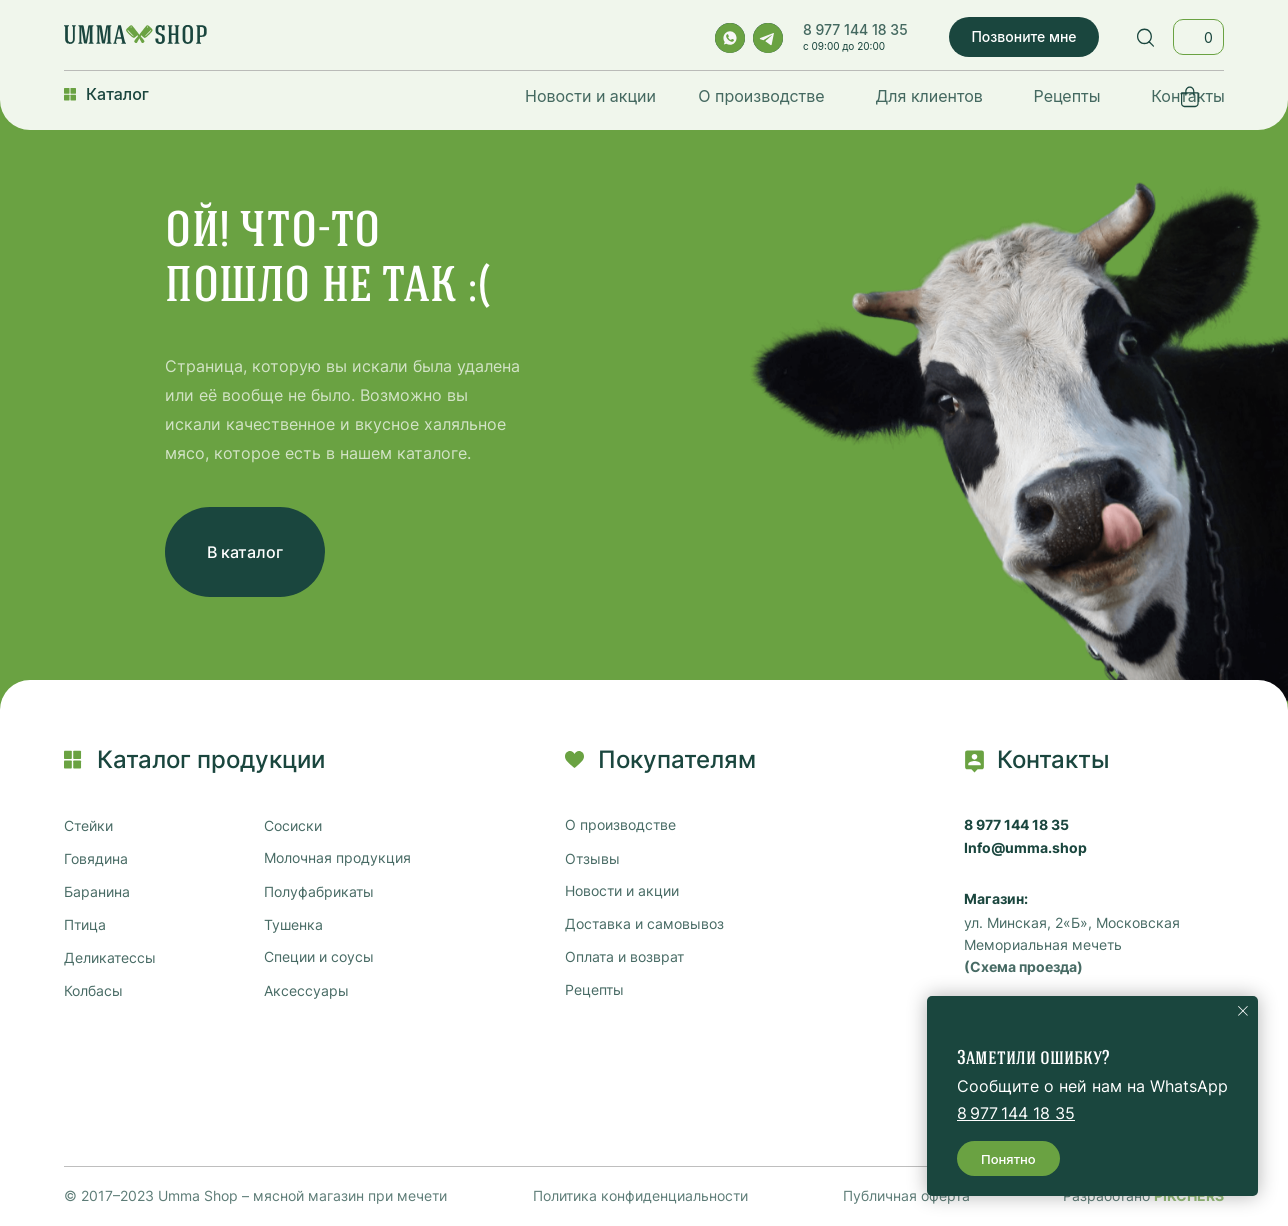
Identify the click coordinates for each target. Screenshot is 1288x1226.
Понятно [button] (1008, 1159)
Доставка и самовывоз (644, 924)
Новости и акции (590, 96)
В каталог (245, 552)
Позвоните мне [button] (1023, 36)
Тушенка (293, 925)
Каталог (117, 94)
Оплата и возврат (624, 957)
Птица (85, 925)
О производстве (761, 96)
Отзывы (592, 859)
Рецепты (1067, 96)
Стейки (88, 826)
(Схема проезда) (1023, 967)
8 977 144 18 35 (855, 29)
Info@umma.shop (1025, 848)
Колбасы (93, 991)
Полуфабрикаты (319, 892)
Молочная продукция (337, 858)
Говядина (96, 859)
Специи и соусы (319, 957)
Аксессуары (306, 991)
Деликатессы (110, 958)
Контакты (1188, 96)
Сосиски (293, 826)
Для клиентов (929, 96)
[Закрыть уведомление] (1243, 1011)
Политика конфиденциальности (640, 1195)
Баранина (97, 892)
